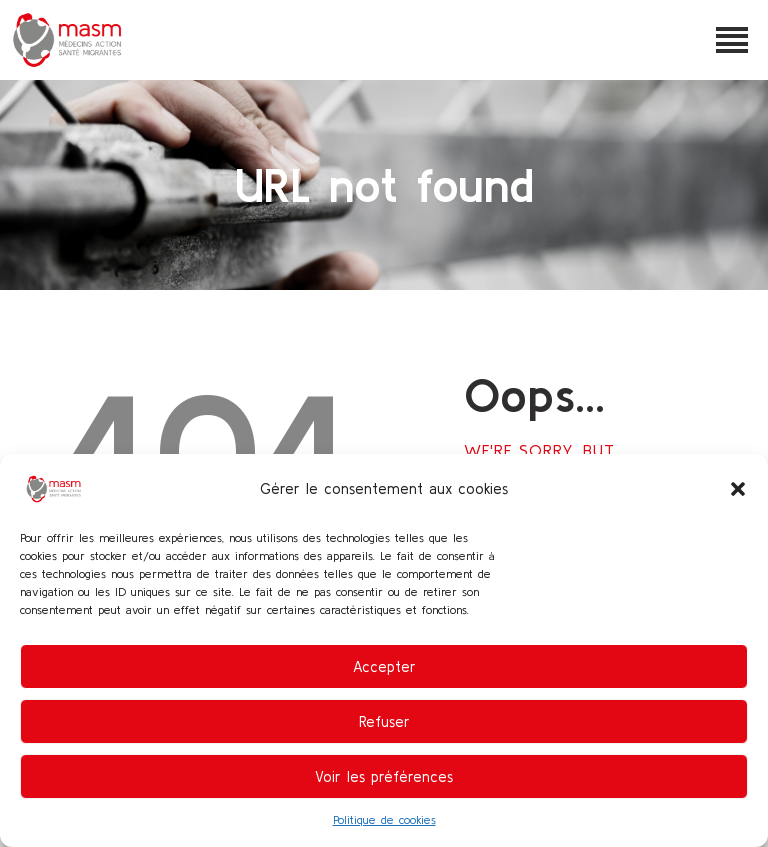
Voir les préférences (384, 776)
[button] (738, 489)
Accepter (384, 666)
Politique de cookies (384, 819)
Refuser (384, 721)
